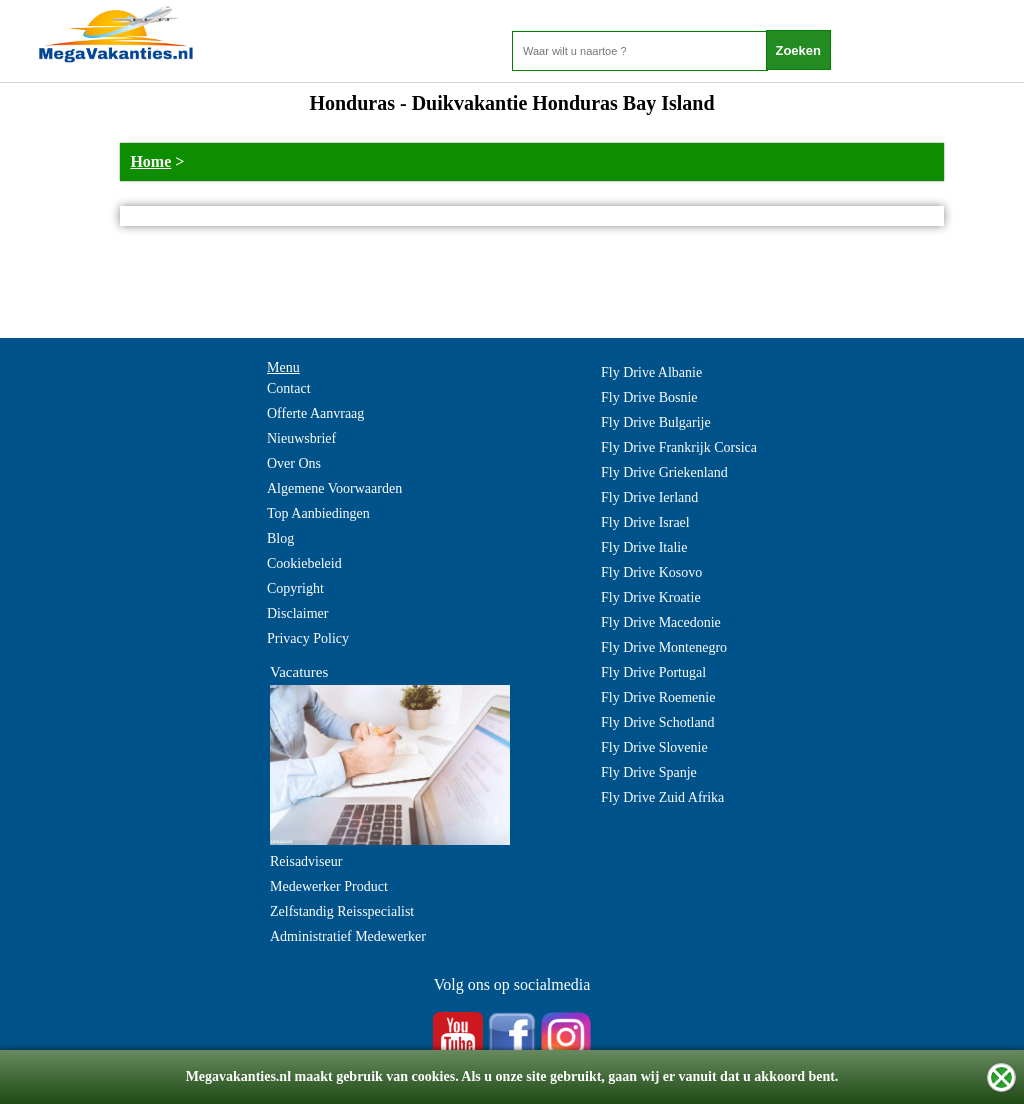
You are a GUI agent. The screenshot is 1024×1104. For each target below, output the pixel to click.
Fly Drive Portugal (653, 672)
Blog (280, 538)
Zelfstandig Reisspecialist (342, 911)
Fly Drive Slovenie (654, 747)
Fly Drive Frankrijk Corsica (679, 447)
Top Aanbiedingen (318, 513)
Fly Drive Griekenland (664, 472)
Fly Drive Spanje (649, 772)
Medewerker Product (329, 886)
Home (150, 161)
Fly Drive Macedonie (661, 622)
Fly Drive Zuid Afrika (662, 797)
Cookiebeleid (304, 563)
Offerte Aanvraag (315, 413)
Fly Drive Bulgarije (656, 422)
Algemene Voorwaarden (334, 488)
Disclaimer (297, 613)
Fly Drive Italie (644, 547)
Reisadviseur (306, 861)
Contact (289, 388)
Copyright (295, 588)
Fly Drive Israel (645, 522)
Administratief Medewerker (348, 936)
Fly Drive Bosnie (649, 397)
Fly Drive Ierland (649, 497)
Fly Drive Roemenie (658, 697)
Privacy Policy (308, 638)
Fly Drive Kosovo (651, 572)
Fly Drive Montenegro (664, 647)
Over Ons (294, 463)
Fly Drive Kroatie (651, 597)
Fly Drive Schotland (658, 722)
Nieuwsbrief (301, 438)
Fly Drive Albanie (651, 372)
